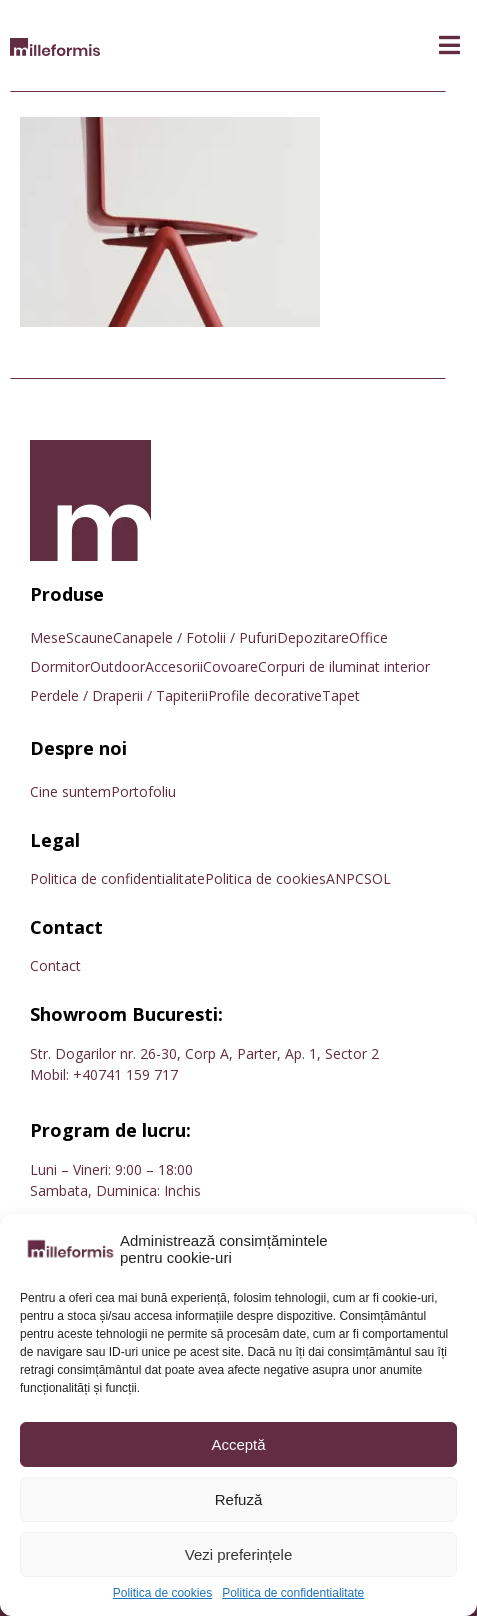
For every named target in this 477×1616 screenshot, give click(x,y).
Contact (55, 965)
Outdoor (117, 666)
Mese (48, 637)
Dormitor (60, 666)
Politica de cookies (162, 1593)
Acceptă (238, 1444)
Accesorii (174, 666)
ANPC (345, 878)
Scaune (89, 637)
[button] (449, 45)
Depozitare (313, 637)
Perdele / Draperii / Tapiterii (119, 695)
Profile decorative (265, 695)
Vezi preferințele (239, 1554)
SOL (377, 878)
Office (368, 637)
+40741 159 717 (125, 1074)
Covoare (230, 666)
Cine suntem (70, 791)
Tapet (341, 695)
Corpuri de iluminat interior (344, 666)
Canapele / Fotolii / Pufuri (195, 637)
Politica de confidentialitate (293, 1593)
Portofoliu (143, 791)
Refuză (239, 1499)
